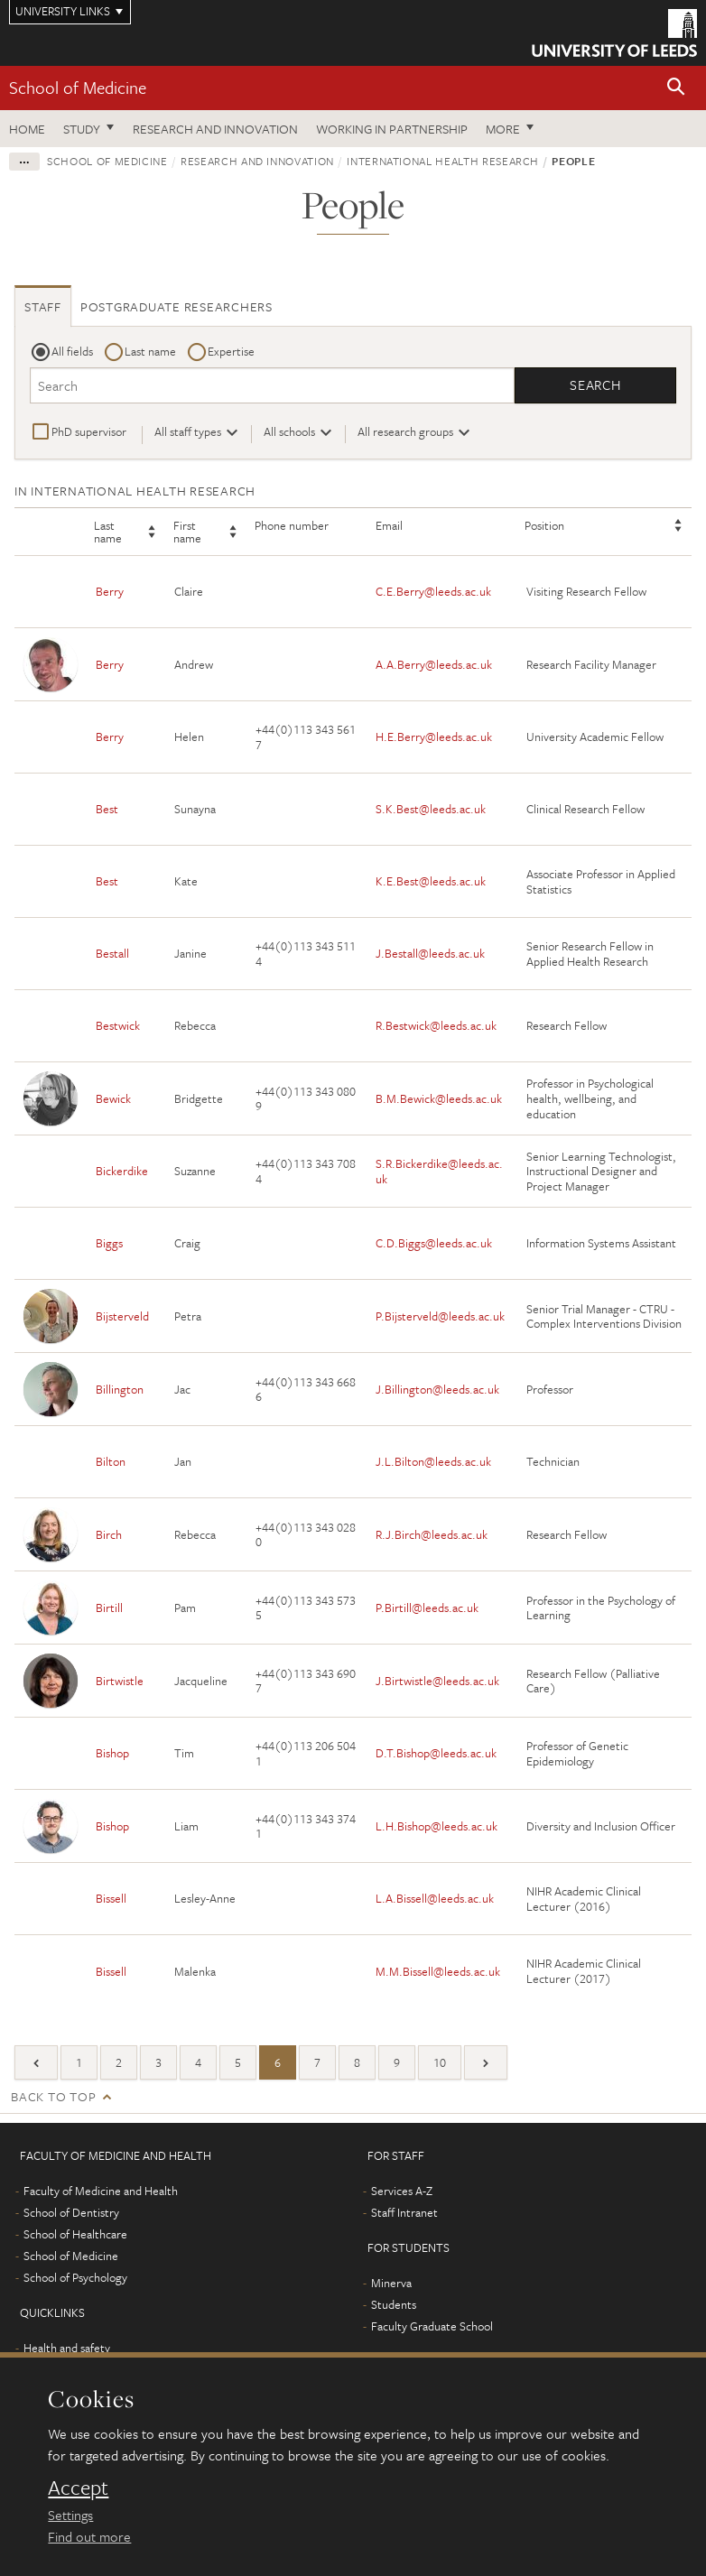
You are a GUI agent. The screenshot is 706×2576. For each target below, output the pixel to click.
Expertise (231, 351)
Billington (120, 1389)
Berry (110, 592)
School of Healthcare (75, 2234)
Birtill (109, 1607)
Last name (150, 351)
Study (81, 128)
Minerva (391, 2283)
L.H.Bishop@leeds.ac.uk (436, 1826)
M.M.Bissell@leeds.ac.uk (438, 1971)
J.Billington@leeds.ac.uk (437, 1389)
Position (544, 526)
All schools (289, 431)
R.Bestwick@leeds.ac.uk (436, 1026)
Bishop (112, 1754)
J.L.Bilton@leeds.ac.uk (433, 1462)
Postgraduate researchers (176, 306)
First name (187, 532)
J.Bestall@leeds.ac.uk (430, 954)
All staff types (187, 431)
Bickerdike (122, 1172)
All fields (72, 351)
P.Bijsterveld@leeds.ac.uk (440, 1316)
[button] (676, 88)
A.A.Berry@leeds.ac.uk (434, 664)
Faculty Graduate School (432, 2326)
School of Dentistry (71, 2212)
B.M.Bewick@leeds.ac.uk (439, 1098)
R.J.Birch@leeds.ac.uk (432, 1534)
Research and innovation (215, 128)
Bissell (111, 1899)
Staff (42, 306)
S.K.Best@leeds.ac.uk (431, 810)
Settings (70, 2515)
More (503, 128)
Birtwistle (120, 1681)
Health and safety (66, 2348)
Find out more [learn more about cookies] (89, 2536)
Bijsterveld (122, 1316)
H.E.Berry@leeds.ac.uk (434, 737)
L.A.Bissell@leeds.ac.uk (435, 1899)
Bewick (113, 1098)
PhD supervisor (88, 431)
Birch (109, 1534)
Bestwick (118, 1026)
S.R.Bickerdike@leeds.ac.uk (439, 1171)
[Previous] (36, 2062)
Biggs (109, 1244)
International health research (443, 161)
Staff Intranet (404, 2212)
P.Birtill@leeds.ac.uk (427, 1607)
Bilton (110, 1462)
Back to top (53, 2096)
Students (393, 2304)
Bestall (112, 954)
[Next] (485, 2062)
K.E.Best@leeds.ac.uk (431, 882)
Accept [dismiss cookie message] (78, 2487)
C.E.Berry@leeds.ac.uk (433, 592)
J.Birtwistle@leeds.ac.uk (437, 1681)
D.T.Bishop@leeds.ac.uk (436, 1754)
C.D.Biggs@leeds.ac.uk (434, 1244)
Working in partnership (392, 128)
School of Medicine (77, 87)
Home (27, 128)
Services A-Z (401, 2191)
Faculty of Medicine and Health (100, 2191)
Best (107, 810)
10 (439, 2062)
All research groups (405, 431)
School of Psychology (75, 2277)
